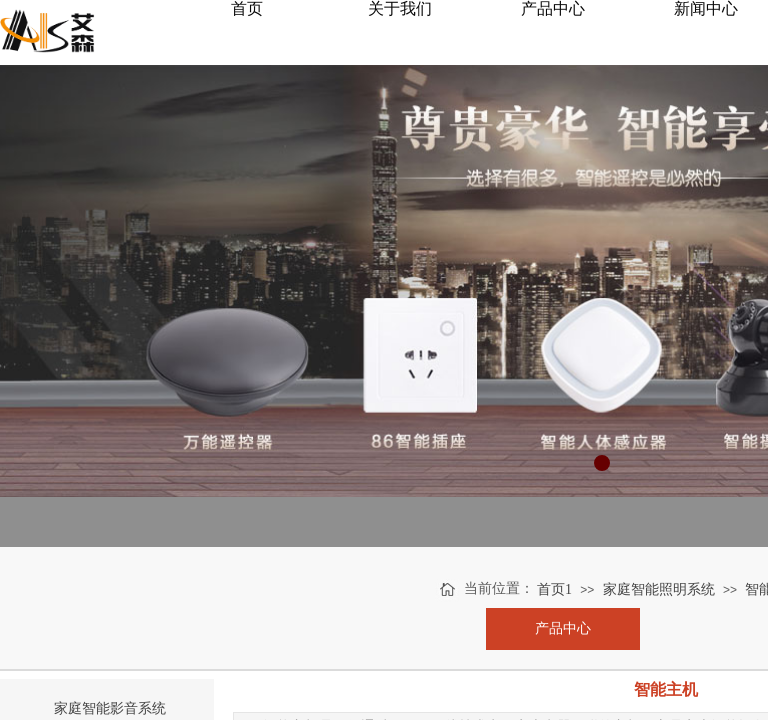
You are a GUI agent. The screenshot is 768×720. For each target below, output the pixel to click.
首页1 (554, 589)
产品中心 (563, 628)
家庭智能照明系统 (659, 589)
